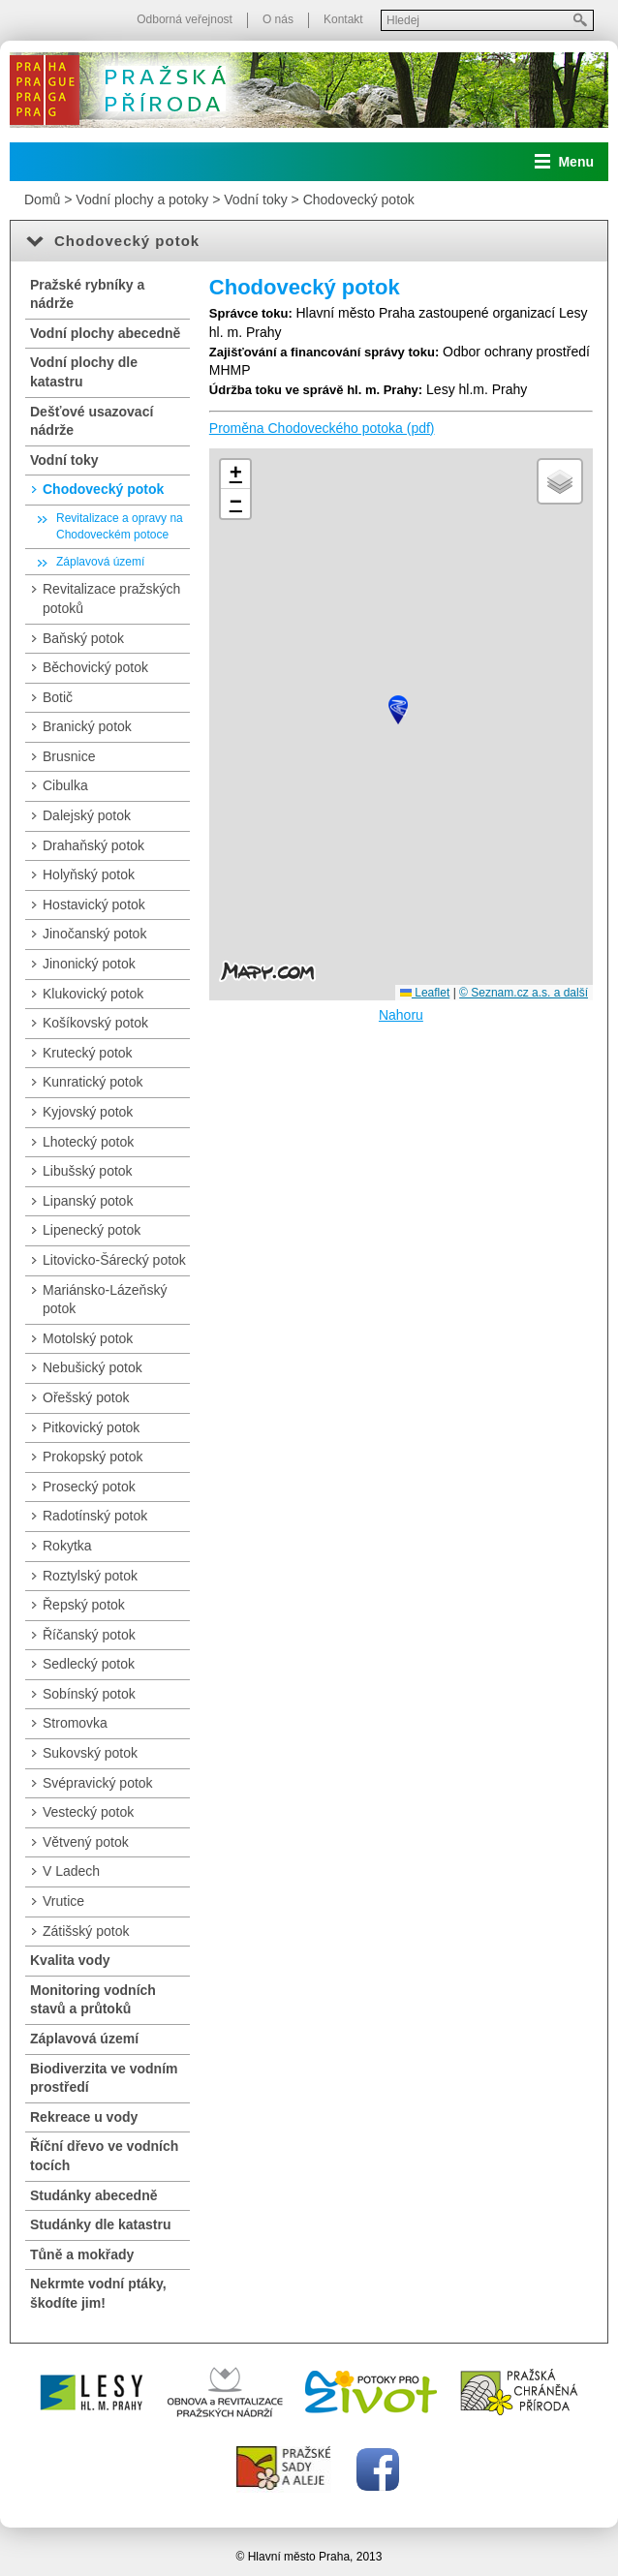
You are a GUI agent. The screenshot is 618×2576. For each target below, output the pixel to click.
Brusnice (69, 756)
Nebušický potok (92, 1367)
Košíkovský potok (95, 1022)
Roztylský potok (90, 1575)
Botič (58, 697)
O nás (278, 19)
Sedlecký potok (89, 1663)
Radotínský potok (95, 1515)
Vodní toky (255, 199)
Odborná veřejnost (184, 19)
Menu (576, 161)
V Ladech (71, 1871)
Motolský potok (88, 1338)
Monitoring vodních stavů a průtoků (93, 1999)
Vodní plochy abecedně (105, 333)
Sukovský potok (90, 1753)
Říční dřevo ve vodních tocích (104, 2155)
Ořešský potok (86, 1397)
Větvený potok (86, 1842)
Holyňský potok (89, 874)
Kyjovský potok (88, 1111)
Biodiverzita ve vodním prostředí (103, 2078)
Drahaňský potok (93, 845)
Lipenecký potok (91, 1230)
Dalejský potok (87, 815)
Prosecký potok (89, 1486)
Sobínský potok (89, 1694)
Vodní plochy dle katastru (84, 371)
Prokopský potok (93, 1456)
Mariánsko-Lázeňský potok (105, 1299)
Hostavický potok (94, 904)
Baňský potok (83, 638)
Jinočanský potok (94, 933)
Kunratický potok (93, 1081)
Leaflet (424, 992)
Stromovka (75, 1723)
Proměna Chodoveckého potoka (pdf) (322, 428)
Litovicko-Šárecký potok (114, 1260)
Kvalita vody (69, 1960)
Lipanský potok (88, 1201)
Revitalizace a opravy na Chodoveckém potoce (119, 526)
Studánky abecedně (94, 2195)
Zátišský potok (86, 1931)
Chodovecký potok (359, 199)
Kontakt (343, 19)
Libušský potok (88, 1171)
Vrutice (63, 1901)
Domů (42, 199)
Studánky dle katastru (100, 2224)
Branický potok (87, 726)
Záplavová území (100, 561)
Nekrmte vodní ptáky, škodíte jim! (98, 2293)
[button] (398, 709)
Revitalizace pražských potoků (111, 598)
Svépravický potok (98, 1783)
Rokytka (67, 1545)
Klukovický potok (93, 993)
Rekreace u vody (84, 2117)
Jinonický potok (89, 963)
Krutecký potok (88, 1052)
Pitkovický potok (91, 1427)
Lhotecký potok (88, 1142)
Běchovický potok (95, 667)
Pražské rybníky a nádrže (87, 294)
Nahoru (401, 1015)
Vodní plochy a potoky (142, 199)
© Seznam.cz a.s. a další (523, 992)
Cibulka (65, 785)
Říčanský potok (89, 1634)
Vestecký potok (88, 1812)
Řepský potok (84, 1604)
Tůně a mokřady (82, 2254)
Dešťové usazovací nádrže (91, 421)
